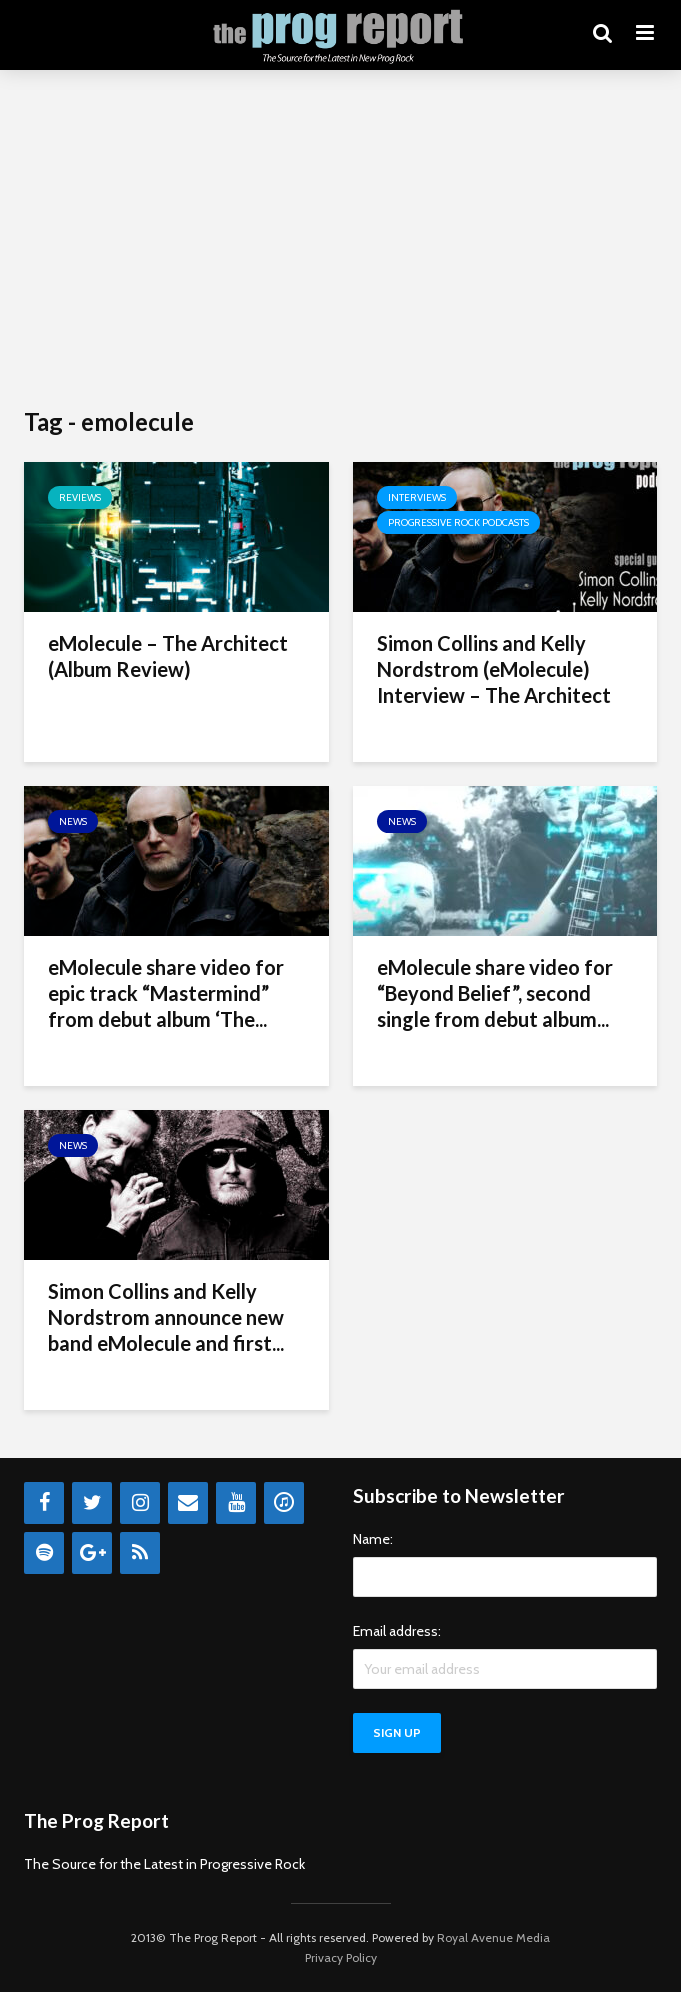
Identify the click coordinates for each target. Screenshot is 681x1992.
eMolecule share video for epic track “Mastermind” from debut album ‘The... (166, 993)
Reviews (80, 497)
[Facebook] (44, 1503)
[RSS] (140, 1553)
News (73, 821)
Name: (373, 1539)
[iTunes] (284, 1503)
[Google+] (92, 1553)
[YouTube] (236, 1503)
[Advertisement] (340, 240)
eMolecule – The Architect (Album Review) (168, 656)
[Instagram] (140, 1503)
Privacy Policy (341, 1957)
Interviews (417, 497)
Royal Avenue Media (493, 1937)
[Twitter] (92, 1503)
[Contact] (188, 1503)
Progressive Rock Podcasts (458, 522)
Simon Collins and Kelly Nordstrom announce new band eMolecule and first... (166, 1317)
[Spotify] (44, 1553)
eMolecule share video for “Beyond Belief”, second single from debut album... (495, 993)
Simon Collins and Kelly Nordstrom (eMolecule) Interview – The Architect (494, 669)
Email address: (397, 1631)
